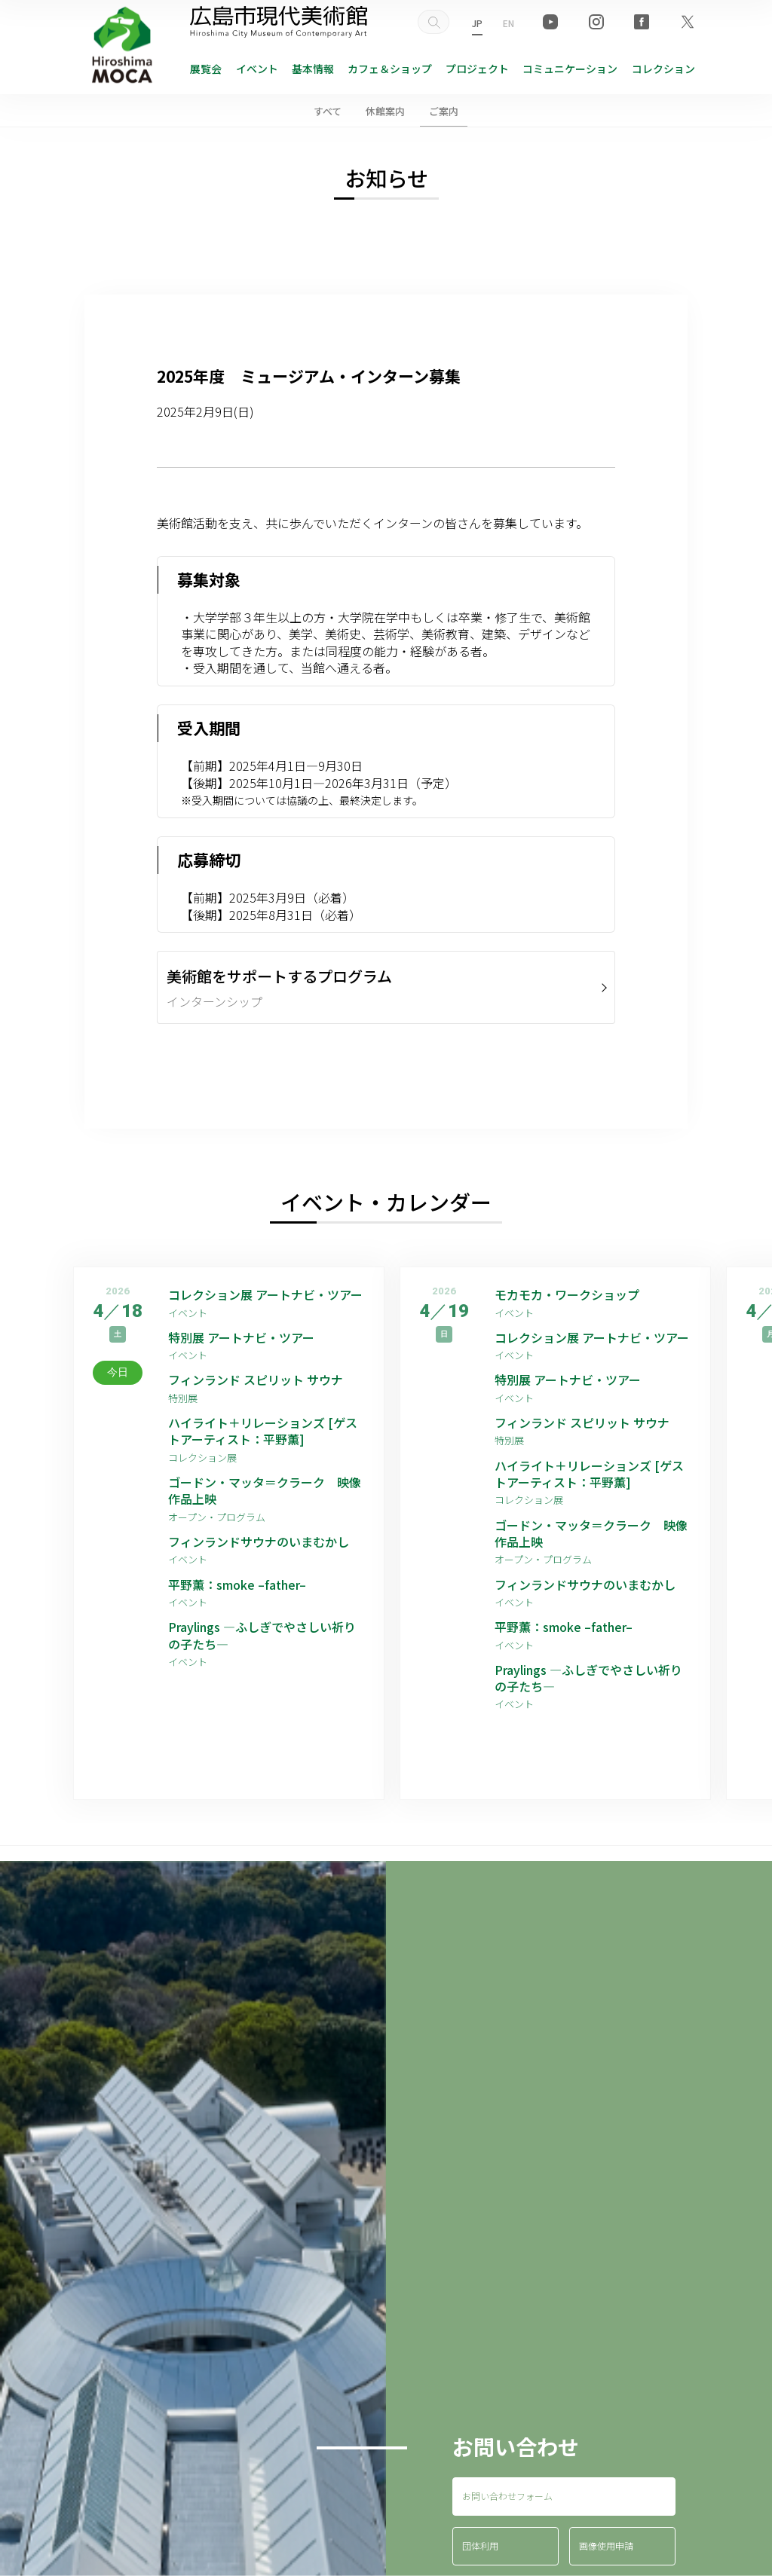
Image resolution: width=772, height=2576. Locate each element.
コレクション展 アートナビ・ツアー (266, 1294)
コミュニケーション (569, 68)
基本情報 (313, 68)
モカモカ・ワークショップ (567, 1294)
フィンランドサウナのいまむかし (258, 1541)
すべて (328, 111)
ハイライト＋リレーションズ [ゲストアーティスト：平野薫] (262, 1431)
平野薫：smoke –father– (237, 1584)
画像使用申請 (606, 2545)
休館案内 (385, 111)
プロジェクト (477, 68)
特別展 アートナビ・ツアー (247, 1337)
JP (477, 23)
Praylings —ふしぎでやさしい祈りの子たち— (262, 1635)
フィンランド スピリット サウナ (255, 1379)
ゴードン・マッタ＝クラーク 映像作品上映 (264, 1491)
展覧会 (206, 68)
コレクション (663, 68)
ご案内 (443, 111)
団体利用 (480, 2545)
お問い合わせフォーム (507, 2495)
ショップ (390, 68)
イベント (257, 68)
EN (508, 23)
